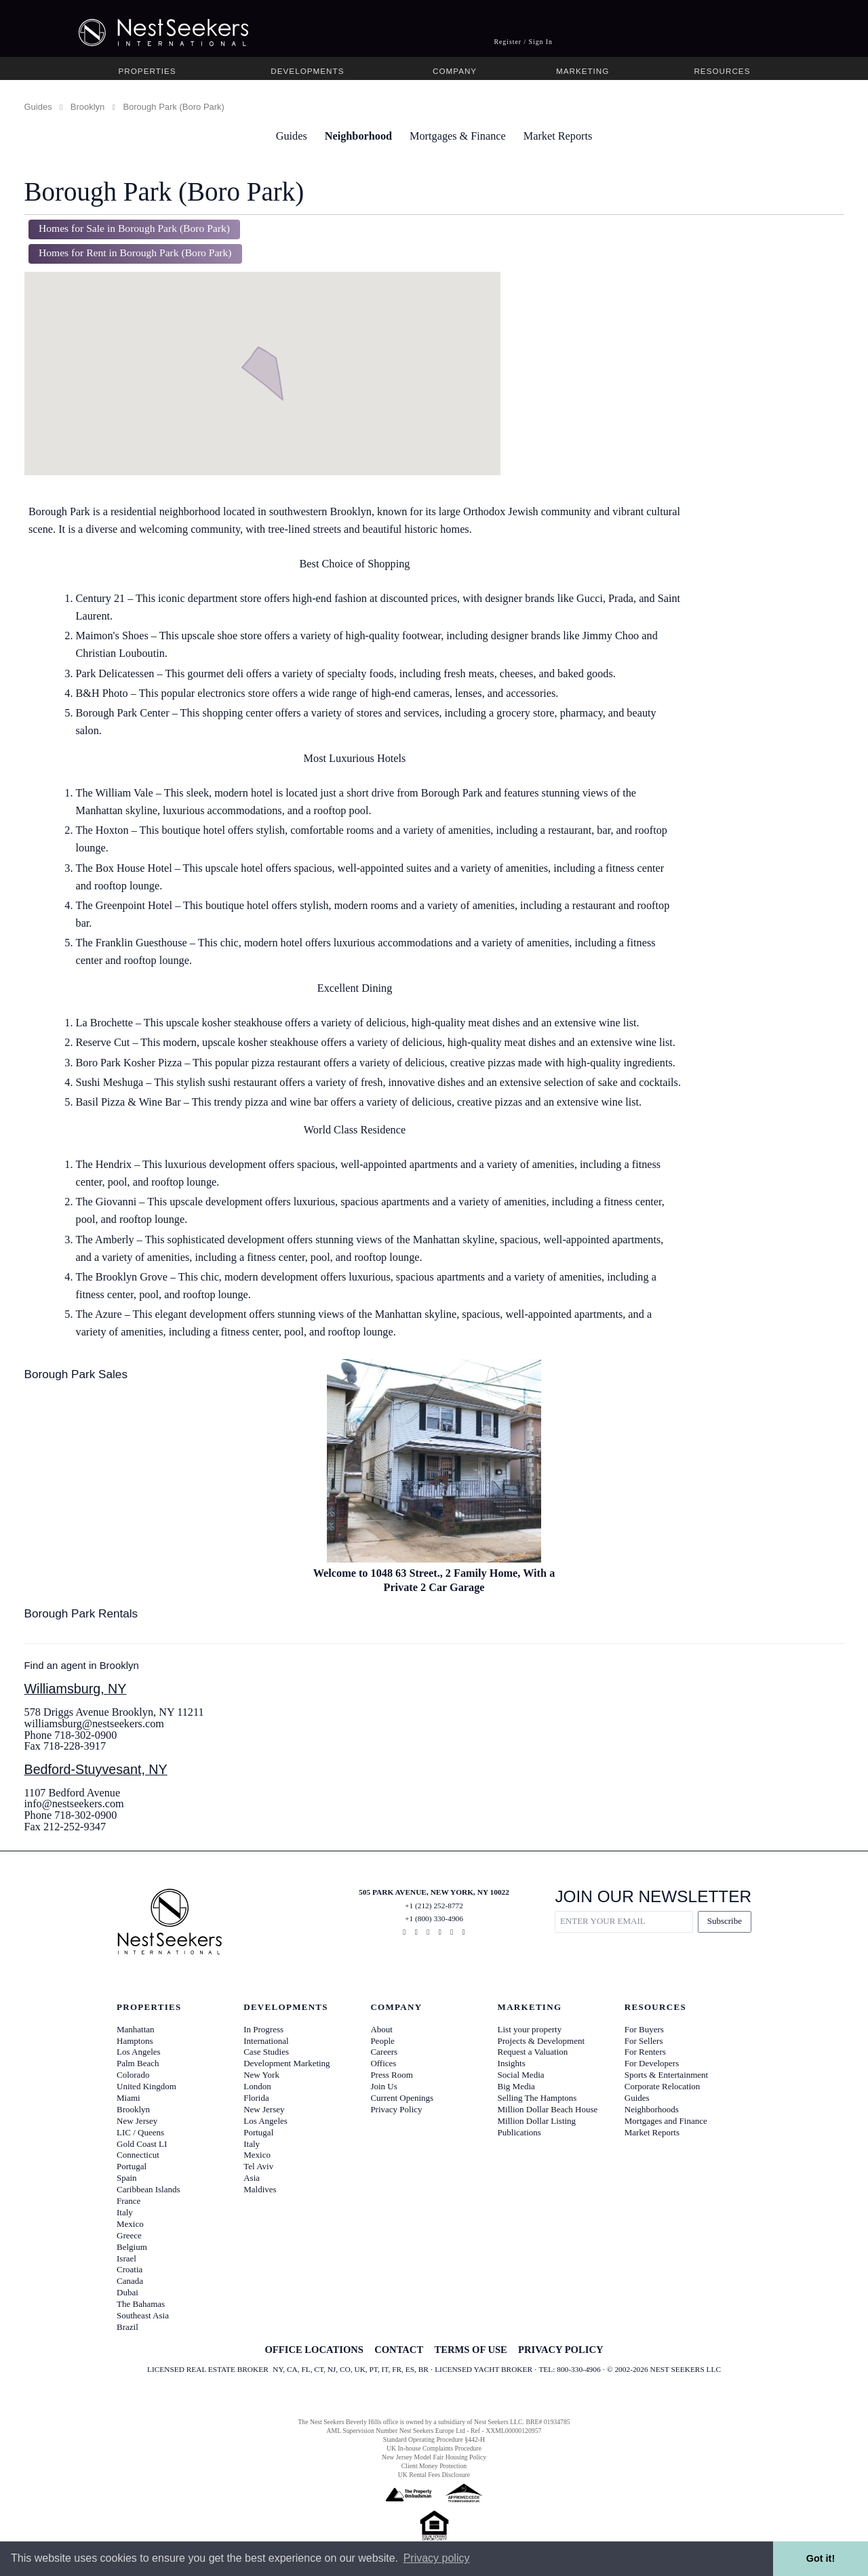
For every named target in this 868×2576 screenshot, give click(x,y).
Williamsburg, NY (75, 1688)
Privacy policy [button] (436, 2558)
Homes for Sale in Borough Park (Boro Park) (134, 228)
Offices (383, 2063)
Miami (128, 2098)
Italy (125, 2212)
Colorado (133, 2075)
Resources (722, 70)
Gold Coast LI (142, 2144)
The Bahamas (141, 2304)
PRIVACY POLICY (560, 2349)
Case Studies (266, 2052)
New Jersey (137, 2121)
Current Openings (401, 2098)
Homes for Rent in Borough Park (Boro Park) (135, 252)
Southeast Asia (143, 2315)
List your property (530, 2029)
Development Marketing (286, 2063)
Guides (38, 107)
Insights (512, 2063)
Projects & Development (541, 2041)
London (257, 2086)
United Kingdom (146, 2086)
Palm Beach (138, 2063)
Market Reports (558, 136)
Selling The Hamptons (537, 2098)
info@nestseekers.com (74, 1804)
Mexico (130, 2224)
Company (455, 70)
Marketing (582, 70)
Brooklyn (88, 107)
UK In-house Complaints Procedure (434, 2448)
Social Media (521, 2075)
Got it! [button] (820, 2558)
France (128, 2201)
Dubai (127, 2292)
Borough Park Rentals (81, 1613)
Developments (307, 70)
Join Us (383, 2086)
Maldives (259, 2189)
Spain (127, 2178)
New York (261, 2075)
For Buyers (644, 2029)
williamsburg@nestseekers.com (94, 1724)
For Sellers (644, 2041)
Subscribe (724, 1921)
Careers (383, 2052)
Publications (519, 2132)
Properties (147, 70)
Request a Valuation (533, 2052)
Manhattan (136, 2029)
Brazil (127, 2327)
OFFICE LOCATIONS (313, 2349)
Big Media (516, 2086)
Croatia (129, 2269)
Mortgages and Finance (666, 2121)
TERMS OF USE (470, 2349)
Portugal (131, 2166)
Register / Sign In (523, 41)
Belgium (132, 2247)
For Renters (645, 2052)
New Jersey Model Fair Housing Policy (434, 2457)
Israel (126, 2258)
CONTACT (398, 2349)
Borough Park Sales (75, 1374)
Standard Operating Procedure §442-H (434, 2439)
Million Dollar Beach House (548, 2109)
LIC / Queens (140, 2132)
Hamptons (135, 2041)
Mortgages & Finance (458, 136)
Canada (130, 2281)
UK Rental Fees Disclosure (434, 2474)
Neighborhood (358, 136)
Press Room (391, 2075)
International (265, 2041)
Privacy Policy (396, 2109)
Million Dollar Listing (537, 2121)
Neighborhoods (652, 2109)
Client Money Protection (434, 2466)
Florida (256, 2098)
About (381, 2029)
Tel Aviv (258, 2166)
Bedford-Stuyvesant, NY (95, 1769)
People (382, 2041)
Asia (251, 2178)
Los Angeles (139, 2052)
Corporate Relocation (663, 2086)
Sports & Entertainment (666, 2075)
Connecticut (138, 2155)
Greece (129, 2235)
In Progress (263, 2029)
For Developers (652, 2063)
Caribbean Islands (148, 2189)
